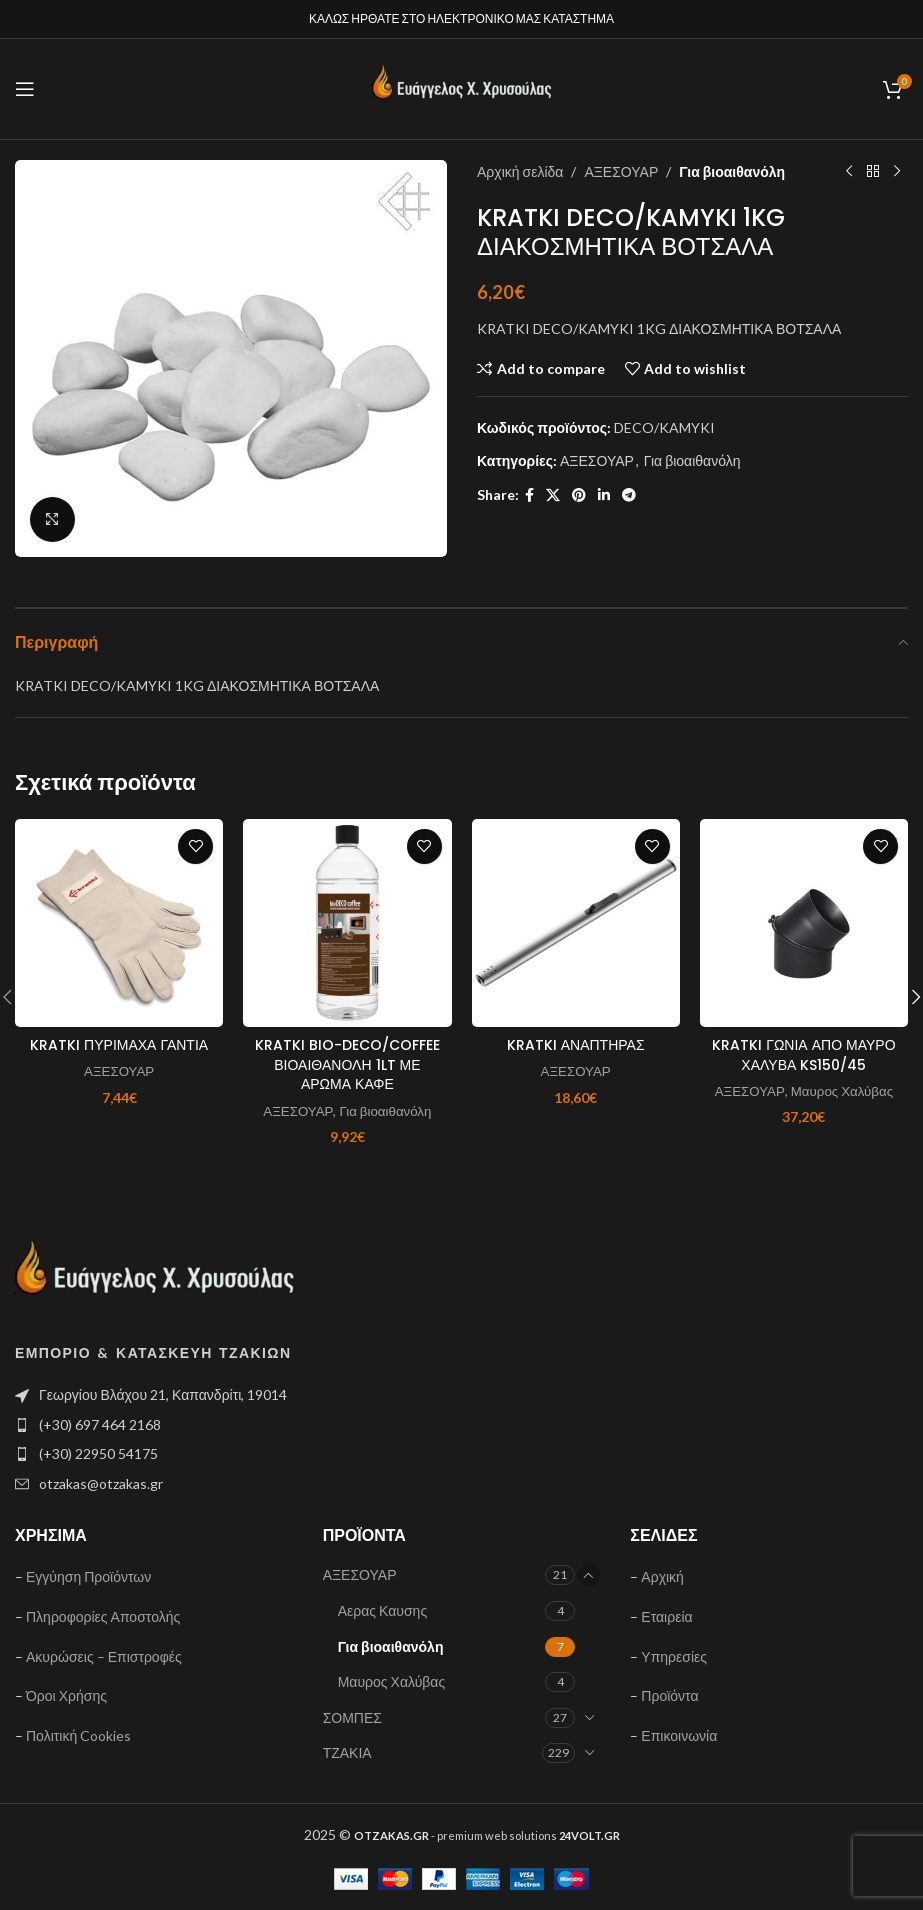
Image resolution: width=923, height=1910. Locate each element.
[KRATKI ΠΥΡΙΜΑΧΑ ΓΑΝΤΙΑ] (119, 923)
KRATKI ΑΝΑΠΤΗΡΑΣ (576, 1045)
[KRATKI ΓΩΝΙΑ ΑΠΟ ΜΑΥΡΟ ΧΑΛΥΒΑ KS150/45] (804, 923)
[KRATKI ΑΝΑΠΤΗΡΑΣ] (576, 923)
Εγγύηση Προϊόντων (88, 1576)
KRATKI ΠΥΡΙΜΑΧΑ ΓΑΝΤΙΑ (119, 1045)
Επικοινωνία (679, 1735)
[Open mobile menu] (25, 89)
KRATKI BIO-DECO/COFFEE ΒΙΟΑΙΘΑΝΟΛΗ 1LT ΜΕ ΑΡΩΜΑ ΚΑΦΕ (347, 1064)
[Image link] (155, 1276)
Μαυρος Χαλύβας (842, 1091)
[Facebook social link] (529, 495)
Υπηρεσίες (674, 1656)
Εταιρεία (666, 1616)
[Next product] (896, 172)
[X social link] (553, 495)
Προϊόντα (669, 1695)
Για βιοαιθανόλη (732, 171)
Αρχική (662, 1576)
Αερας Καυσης (382, 1610)
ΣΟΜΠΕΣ (352, 1717)
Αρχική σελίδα (520, 171)
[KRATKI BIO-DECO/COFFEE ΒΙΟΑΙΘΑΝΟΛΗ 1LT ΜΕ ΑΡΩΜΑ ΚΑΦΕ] (347, 923)
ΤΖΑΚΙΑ (347, 1752)
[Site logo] (462, 87)
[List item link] (231, 1425)
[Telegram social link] (629, 495)
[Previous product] (848, 172)
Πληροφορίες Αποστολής (103, 1616)
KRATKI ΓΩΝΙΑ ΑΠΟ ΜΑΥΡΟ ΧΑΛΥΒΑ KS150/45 (803, 1055)
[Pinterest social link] (579, 495)
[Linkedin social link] (604, 495)
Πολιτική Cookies (78, 1735)
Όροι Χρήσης (66, 1695)
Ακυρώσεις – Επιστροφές (104, 1656)
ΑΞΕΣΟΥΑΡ (621, 171)
